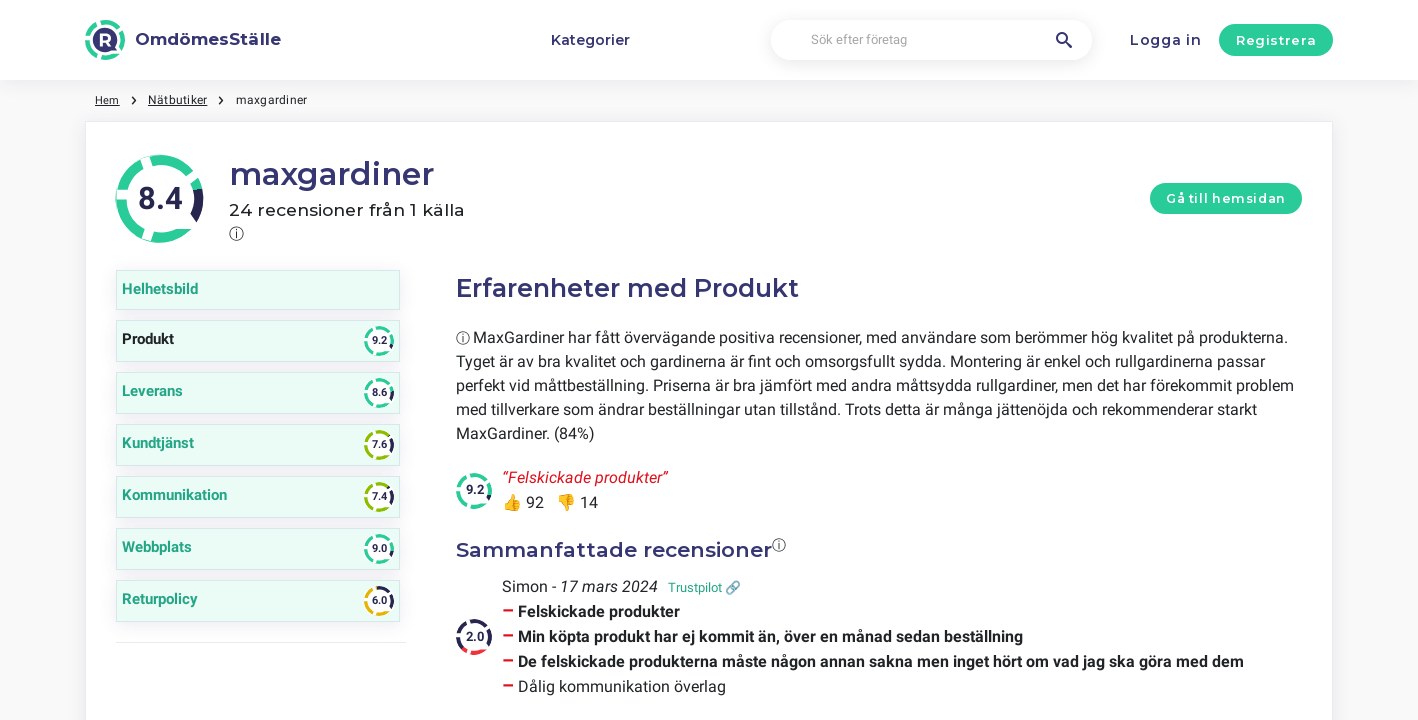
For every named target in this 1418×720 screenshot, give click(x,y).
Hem (108, 100)
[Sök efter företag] (931, 40)
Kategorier (590, 40)
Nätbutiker (179, 100)
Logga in (1166, 40)
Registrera (1276, 40)
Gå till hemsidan (1226, 198)
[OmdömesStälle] (183, 40)
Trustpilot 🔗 (704, 587)
